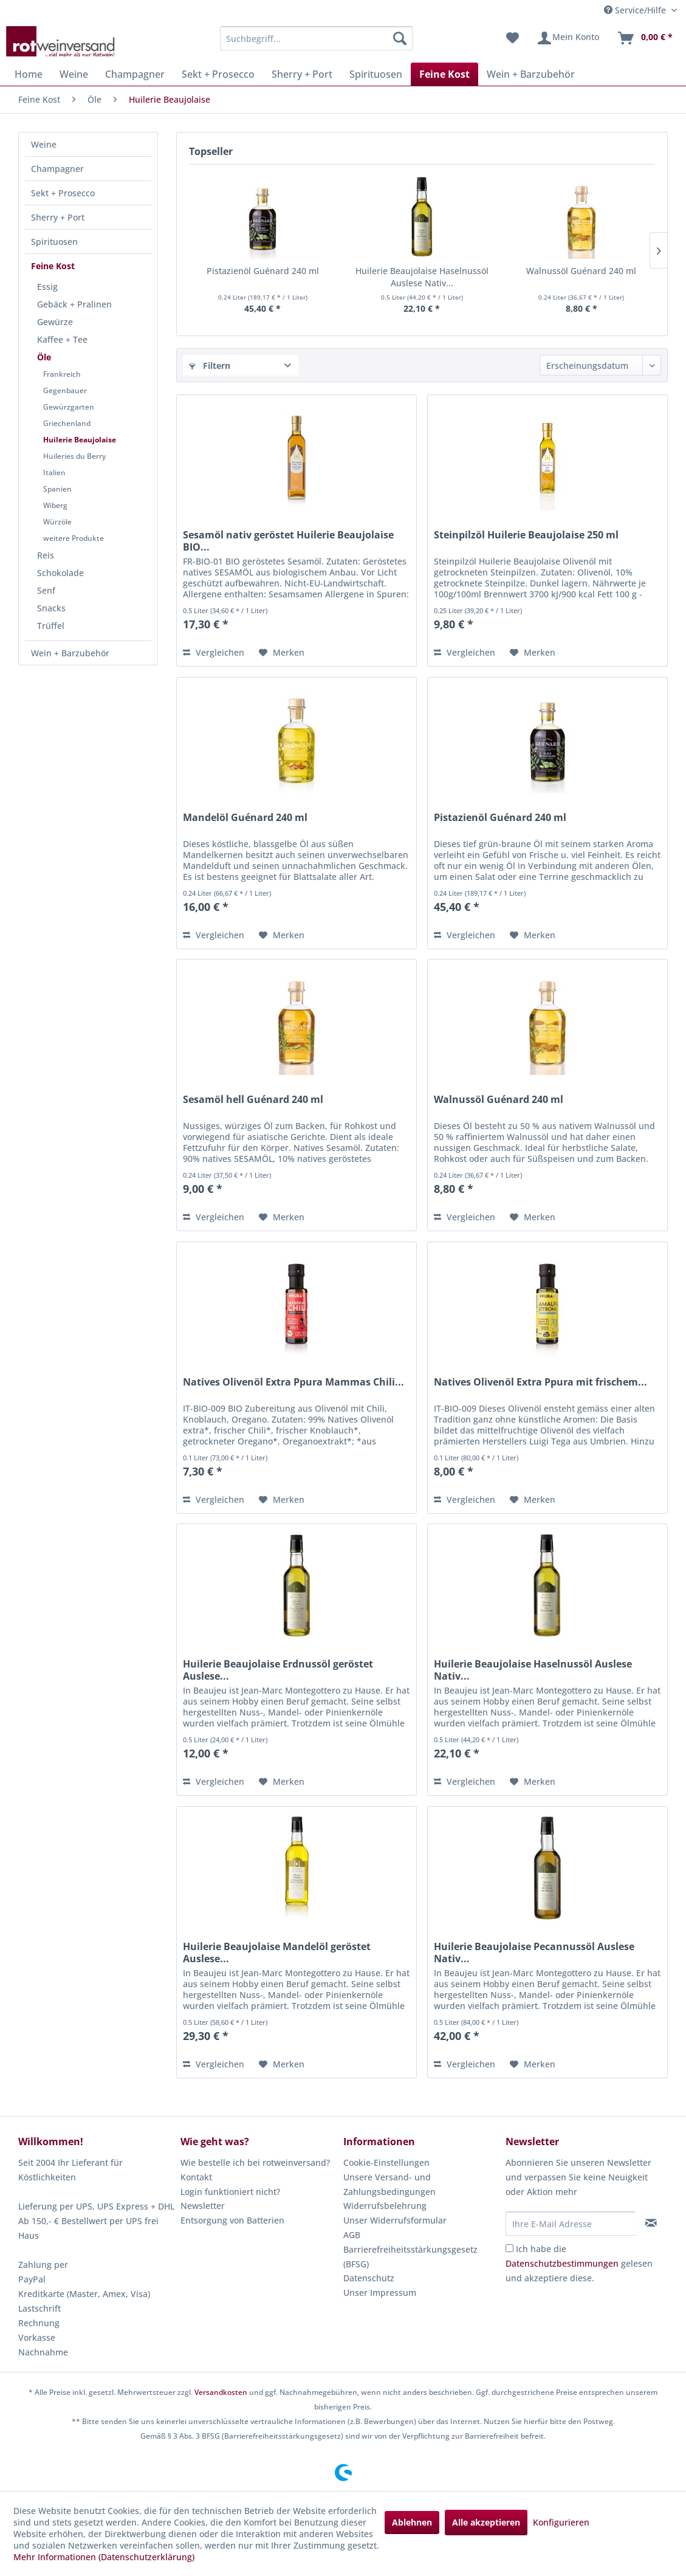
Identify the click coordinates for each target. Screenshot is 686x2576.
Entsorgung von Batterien (232, 2220)
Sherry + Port (57, 217)
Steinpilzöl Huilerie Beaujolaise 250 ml (526, 535)
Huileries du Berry (74, 456)
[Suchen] (400, 38)
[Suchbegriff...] (316, 38)
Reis (45, 555)
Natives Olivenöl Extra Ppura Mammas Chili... (293, 1382)
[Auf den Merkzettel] (281, 652)
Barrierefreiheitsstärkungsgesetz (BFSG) (410, 2257)
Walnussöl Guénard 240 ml (581, 270)
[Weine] (74, 74)
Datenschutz (368, 2278)
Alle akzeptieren (486, 2522)
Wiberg (55, 505)
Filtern (209, 365)
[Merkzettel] (512, 38)
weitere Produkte (73, 538)
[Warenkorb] (645, 38)
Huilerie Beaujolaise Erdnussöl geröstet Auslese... (278, 1670)
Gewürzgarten (68, 407)
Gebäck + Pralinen (74, 304)
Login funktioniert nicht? (230, 2191)
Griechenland (67, 423)
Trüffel (50, 625)
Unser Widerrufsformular (395, 2220)
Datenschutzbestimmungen (562, 2263)
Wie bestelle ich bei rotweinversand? (255, 2162)
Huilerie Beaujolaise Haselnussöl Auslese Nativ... (422, 277)
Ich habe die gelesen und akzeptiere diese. (579, 2263)
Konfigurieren (561, 2522)
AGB (351, 2235)
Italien (54, 472)
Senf (46, 590)
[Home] (28, 74)
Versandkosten (220, 2392)
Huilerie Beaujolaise (79, 439)
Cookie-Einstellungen (386, 2162)
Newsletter (202, 2205)
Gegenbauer (65, 390)
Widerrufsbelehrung (385, 2205)
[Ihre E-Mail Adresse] (571, 2223)
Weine (44, 144)
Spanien (57, 489)
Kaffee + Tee (62, 339)
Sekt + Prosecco (63, 193)
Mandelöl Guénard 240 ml (245, 817)
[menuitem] (316, 38)
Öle (44, 357)
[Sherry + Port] (302, 74)
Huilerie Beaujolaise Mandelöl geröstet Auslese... (277, 1952)
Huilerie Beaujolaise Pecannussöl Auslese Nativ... (534, 1952)
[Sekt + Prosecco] (218, 74)
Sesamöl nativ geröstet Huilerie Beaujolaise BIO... (288, 541)
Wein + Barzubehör (70, 653)
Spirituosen (54, 241)
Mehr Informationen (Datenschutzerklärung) (103, 2557)
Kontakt (196, 2177)
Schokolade (60, 573)
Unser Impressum (379, 2292)
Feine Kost (53, 266)
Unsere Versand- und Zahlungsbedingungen (389, 2184)
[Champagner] (135, 74)
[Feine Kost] (444, 74)
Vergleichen (213, 652)
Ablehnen (412, 2522)
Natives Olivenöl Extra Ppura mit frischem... (540, 1382)
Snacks (51, 608)
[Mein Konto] (567, 38)
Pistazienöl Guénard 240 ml (263, 270)
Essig (47, 286)
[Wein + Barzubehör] (530, 74)
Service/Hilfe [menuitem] (636, 10)
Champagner (57, 168)
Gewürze (55, 322)
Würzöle (57, 522)
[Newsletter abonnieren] (651, 2222)
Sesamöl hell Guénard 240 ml (253, 1099)
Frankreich (62, 374)
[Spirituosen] (376, 74)
